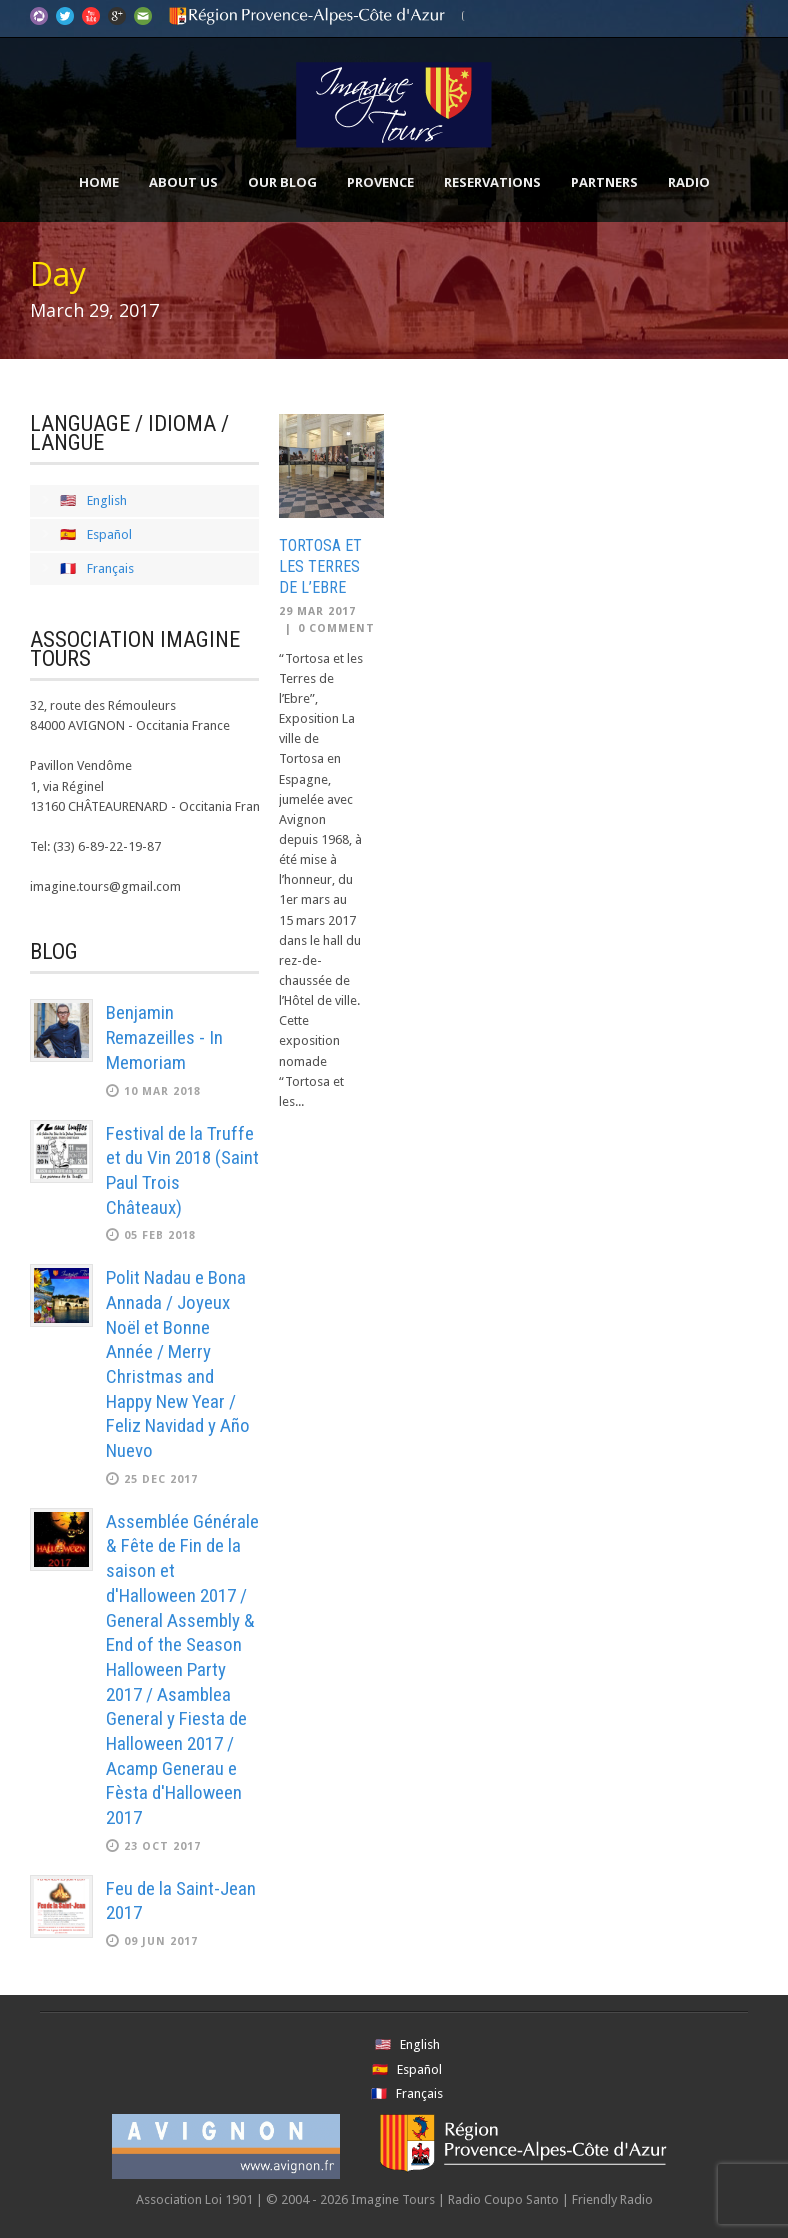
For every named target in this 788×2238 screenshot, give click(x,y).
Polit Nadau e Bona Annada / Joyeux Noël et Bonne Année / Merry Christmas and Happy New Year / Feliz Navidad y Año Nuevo (178, 1364)
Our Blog (282, 182)
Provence (380, 182)
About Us (183, 182)
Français (110, 568)
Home (99, 182)
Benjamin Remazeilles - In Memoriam (164, 1037)
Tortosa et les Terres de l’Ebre (320, 566)
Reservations (492, 182)
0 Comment (336, 628)
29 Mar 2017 (317, 611)
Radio (689, 182)
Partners (604, 182)
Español (109, 534)
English (107, 500)
